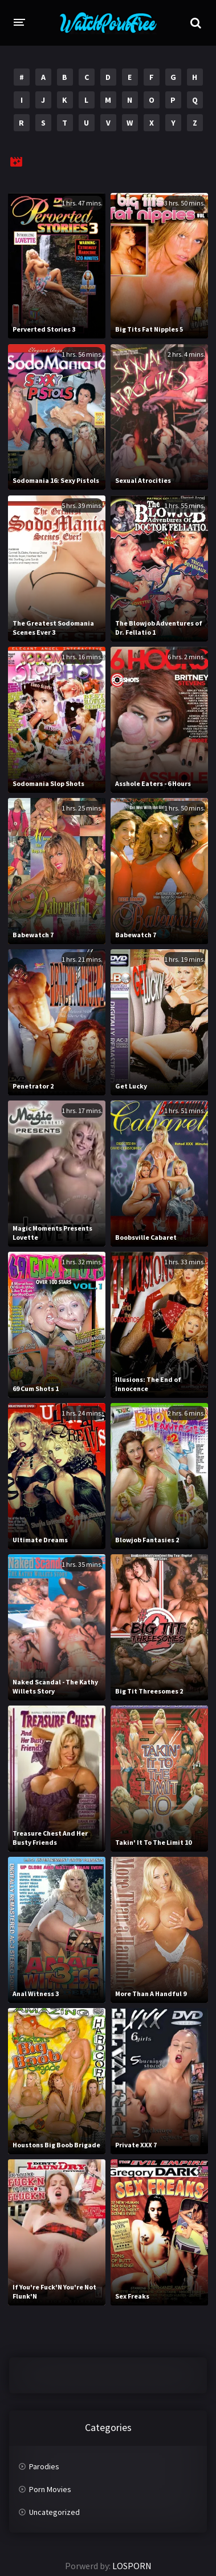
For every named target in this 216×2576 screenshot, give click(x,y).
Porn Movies (50, 2489)
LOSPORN (132, 2565)
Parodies (44, 2466)
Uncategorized (54, 2512)
